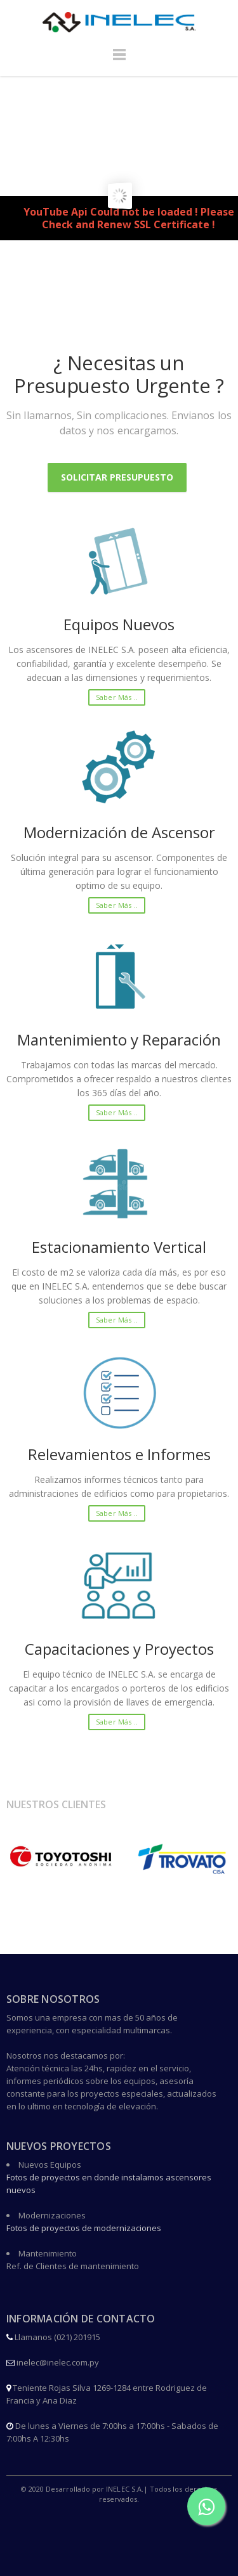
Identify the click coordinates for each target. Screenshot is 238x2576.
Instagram (120, 2553)
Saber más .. (117, 697)
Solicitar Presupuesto (117, 477)
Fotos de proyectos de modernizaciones (83, 2228)
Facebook (120, 2524)
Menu (119, 60)
